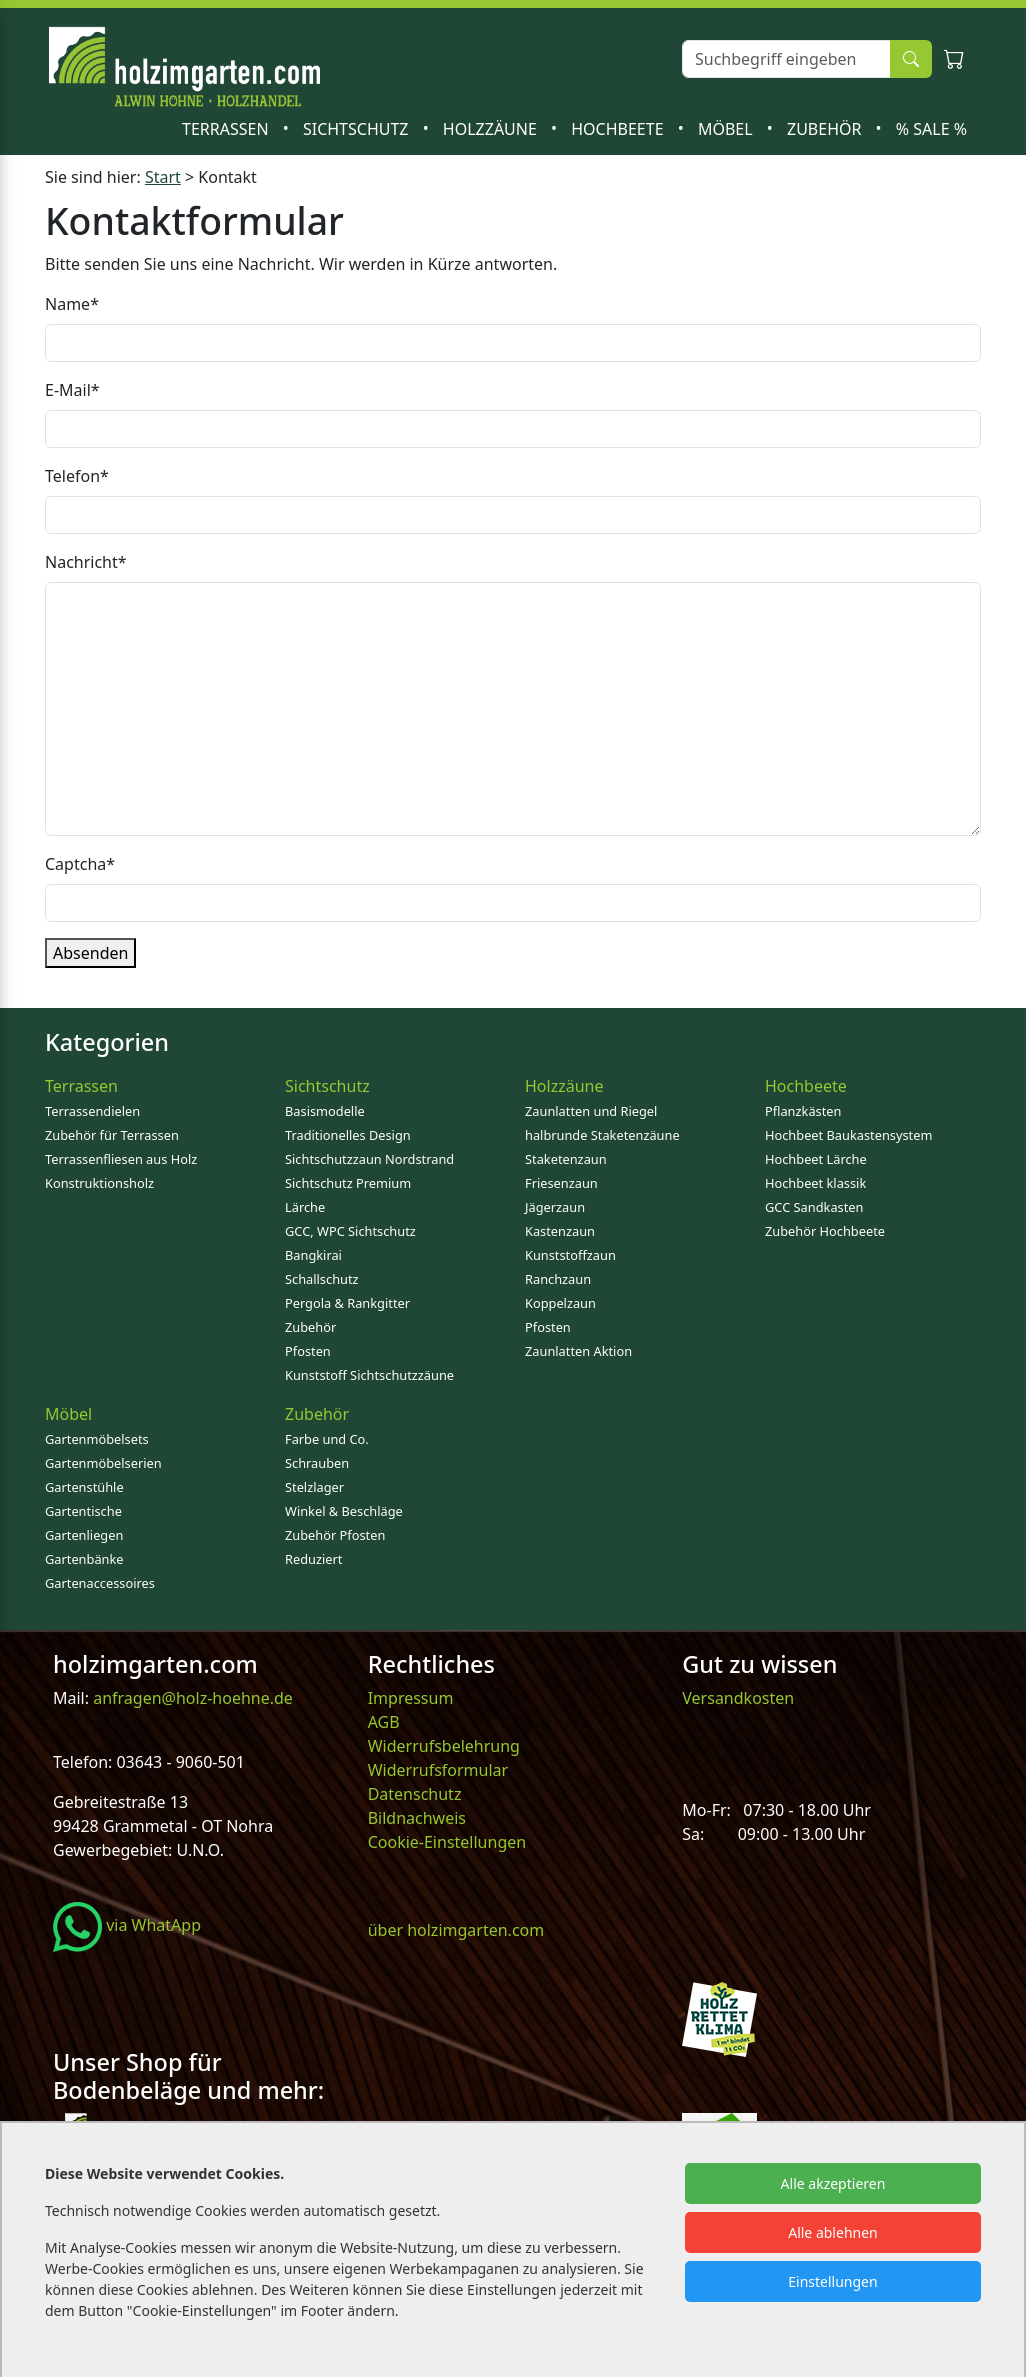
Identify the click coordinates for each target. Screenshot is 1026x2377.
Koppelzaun (560, 1303)
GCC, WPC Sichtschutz (350, 1231)
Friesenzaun (561, 1183)
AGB (384, 1722)
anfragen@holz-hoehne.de (191, 1698)
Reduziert (313, 1559)
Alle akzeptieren (833, 2183)
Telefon (77, 476)
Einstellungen (832, 2281)
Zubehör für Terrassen (112, 1135)
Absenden (90, 953)
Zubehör (826, 129)
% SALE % (931, 129)
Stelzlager (314, 1487)
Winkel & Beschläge (344, 1511)
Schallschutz (322, 1279)
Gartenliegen (84, 1535)
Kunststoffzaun (570, 1255)
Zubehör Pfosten (335, 1535)
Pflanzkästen (803, 1111)
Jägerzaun (555, 1207)
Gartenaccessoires (100, 1583)
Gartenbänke (84, 1559)
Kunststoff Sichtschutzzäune (369, 1375)
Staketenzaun (566, 1159)
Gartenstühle (84, 1487)
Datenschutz (415, 1794)
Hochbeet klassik (815, 1183)
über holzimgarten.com (456, 1930)
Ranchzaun (558, 1279)
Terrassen (227, 129)
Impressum (411, 1698)
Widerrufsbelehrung (444, 1746)
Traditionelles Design (348, 1135)
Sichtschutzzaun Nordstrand (369, 1159)
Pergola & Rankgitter (347, 1303)
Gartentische (83, 1511)
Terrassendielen (92, 1111)
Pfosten (308, 1351)
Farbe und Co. (327, 1439)
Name (72, 304)
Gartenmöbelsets (97, 1439)
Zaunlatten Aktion (578, 1351)
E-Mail (72, 390)
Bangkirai (313, 1255)
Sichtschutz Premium (348, 1183)
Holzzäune (492, 129)
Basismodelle (325, 1111)
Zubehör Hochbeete (825, 1231)
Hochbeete (619, 129)
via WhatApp (127, 1925)
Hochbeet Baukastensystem (848, 1135)
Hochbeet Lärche (816, 1159)
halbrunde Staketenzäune (602, 1135)
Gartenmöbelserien (103, 1463)
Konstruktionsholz (99, 1183)
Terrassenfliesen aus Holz (121, 1159)
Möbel (727, 129)
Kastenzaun (560, 1231)
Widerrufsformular (438, 1770)
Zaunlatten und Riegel (591, 1111)
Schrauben (317, 1463)
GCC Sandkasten (814, 1207)
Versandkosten (738, 1698)
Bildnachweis (419, 1818)
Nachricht (86, 562)
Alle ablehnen (833, 2232)
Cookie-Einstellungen (447, 1842)
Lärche (305, 1207)
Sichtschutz (358, 129)
